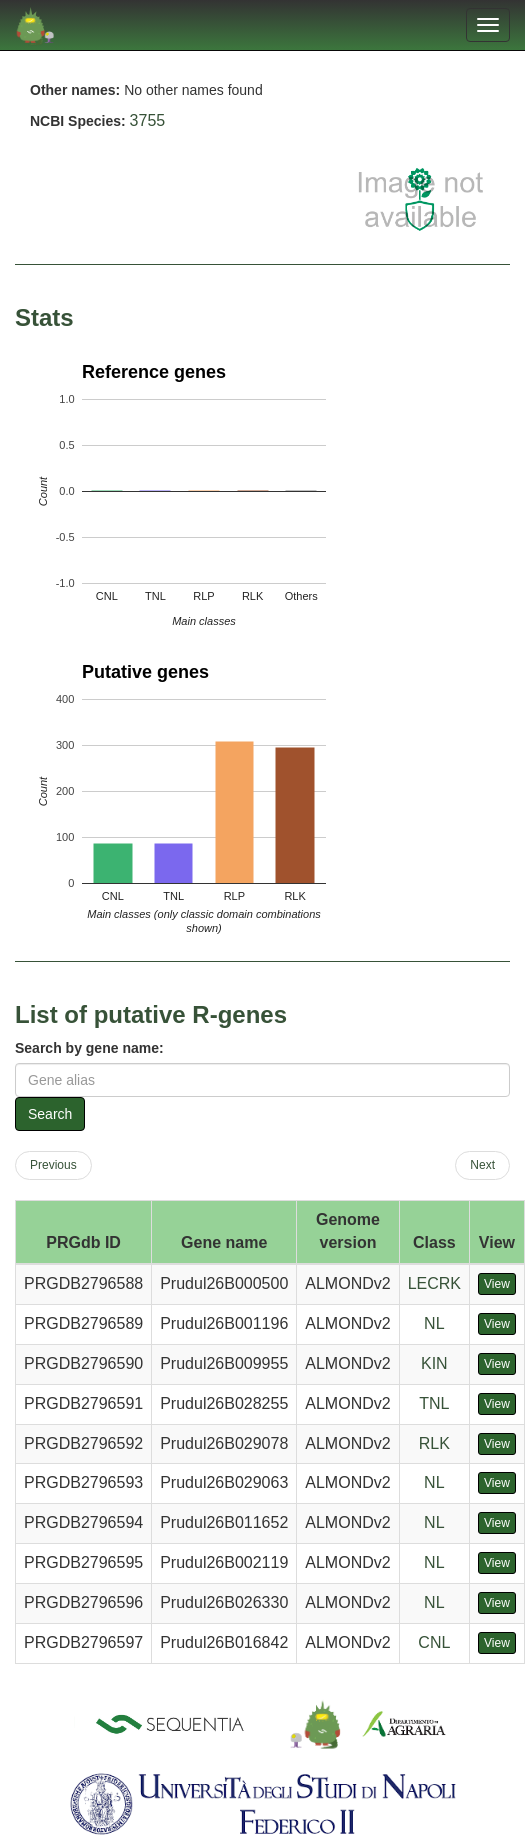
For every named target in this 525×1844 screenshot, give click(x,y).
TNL (434, 1403)
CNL (434, 1642)
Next (482, 1165)
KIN (434, 1363)
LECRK (434, 1283)
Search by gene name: (89, 1048)
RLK (434, 1443)
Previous (53, 1165)
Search (50, 1114)
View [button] (497, 1284)
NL (434, 1323)
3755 (148, 120)
